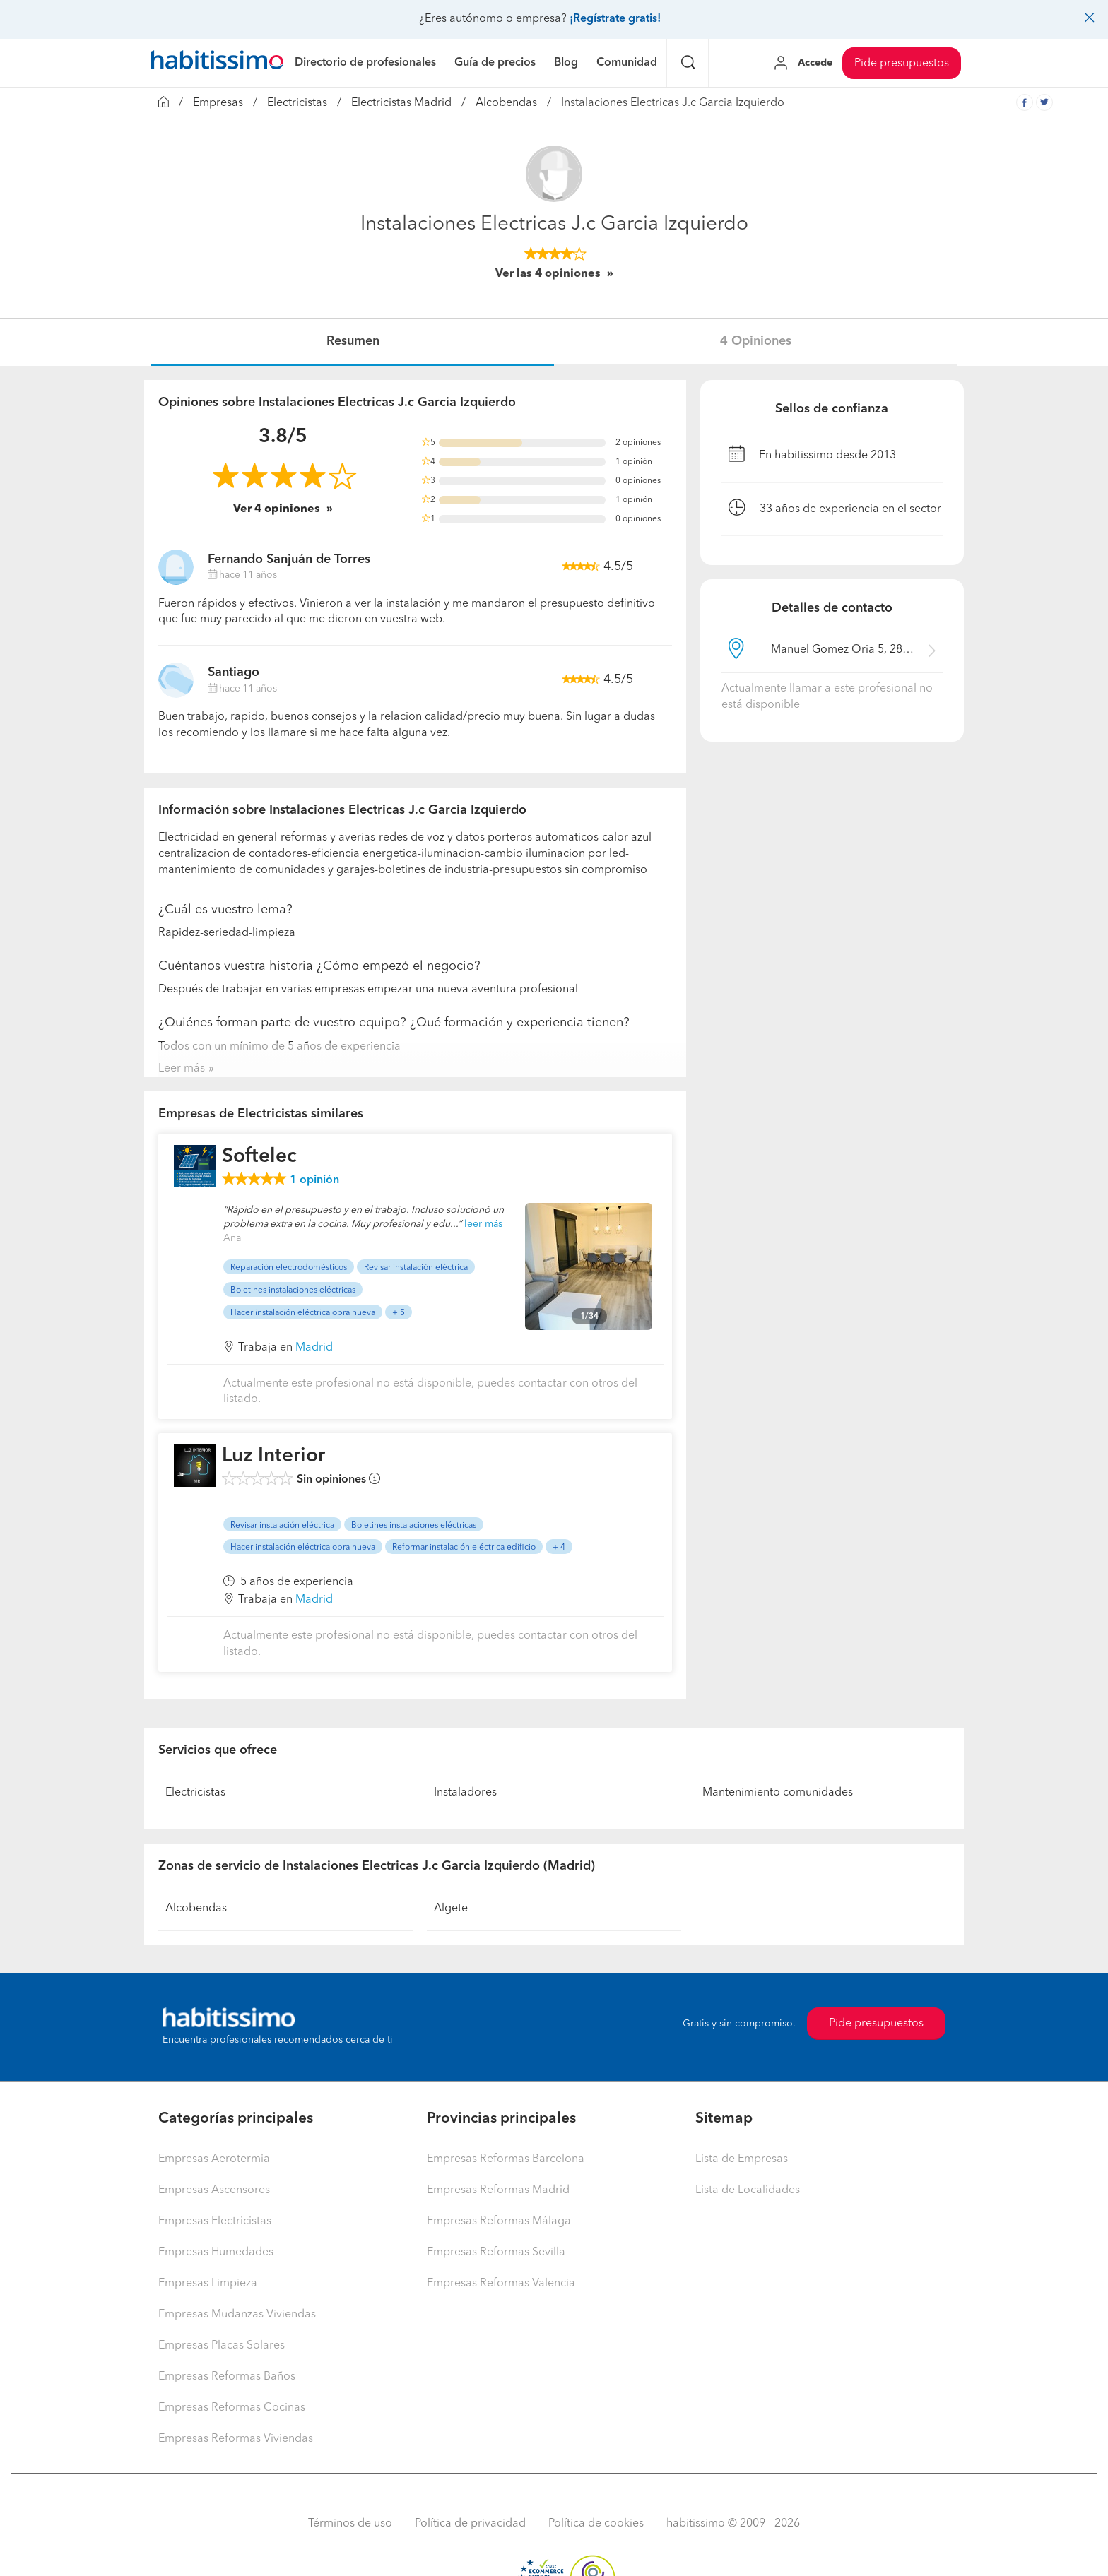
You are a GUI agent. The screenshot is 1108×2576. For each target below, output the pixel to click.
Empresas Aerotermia (214, 2159)
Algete (451, 1908)
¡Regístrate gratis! (615, 19)
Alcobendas (506, 103)
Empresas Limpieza (207, 2283)
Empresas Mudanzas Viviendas (237, 2314)
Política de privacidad (470, 2523)
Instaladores (465, 1792)
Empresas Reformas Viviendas (235, 2439)
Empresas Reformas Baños (226, 2376)
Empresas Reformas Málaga (499, 2221)
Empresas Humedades (215, 2252)
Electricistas (297, 103)
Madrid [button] (314, 1347)
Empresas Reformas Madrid (498, 2190)
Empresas (218, 103)
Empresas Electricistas (214, 2221)
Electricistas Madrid (401, 103)
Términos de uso (350, 2523)
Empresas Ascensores (214, 2190)
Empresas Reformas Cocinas (231, 2408)
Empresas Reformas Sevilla (496, 2252)
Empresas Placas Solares (221, 2345)
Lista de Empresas (741, 2159)
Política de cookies (596, 2523)
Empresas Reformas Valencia (501, 2283)
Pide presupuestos (901, 63)
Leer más (181, 1068)
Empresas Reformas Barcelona (505, 2159)
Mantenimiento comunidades (777, 1792)
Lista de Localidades (747, 2190)
